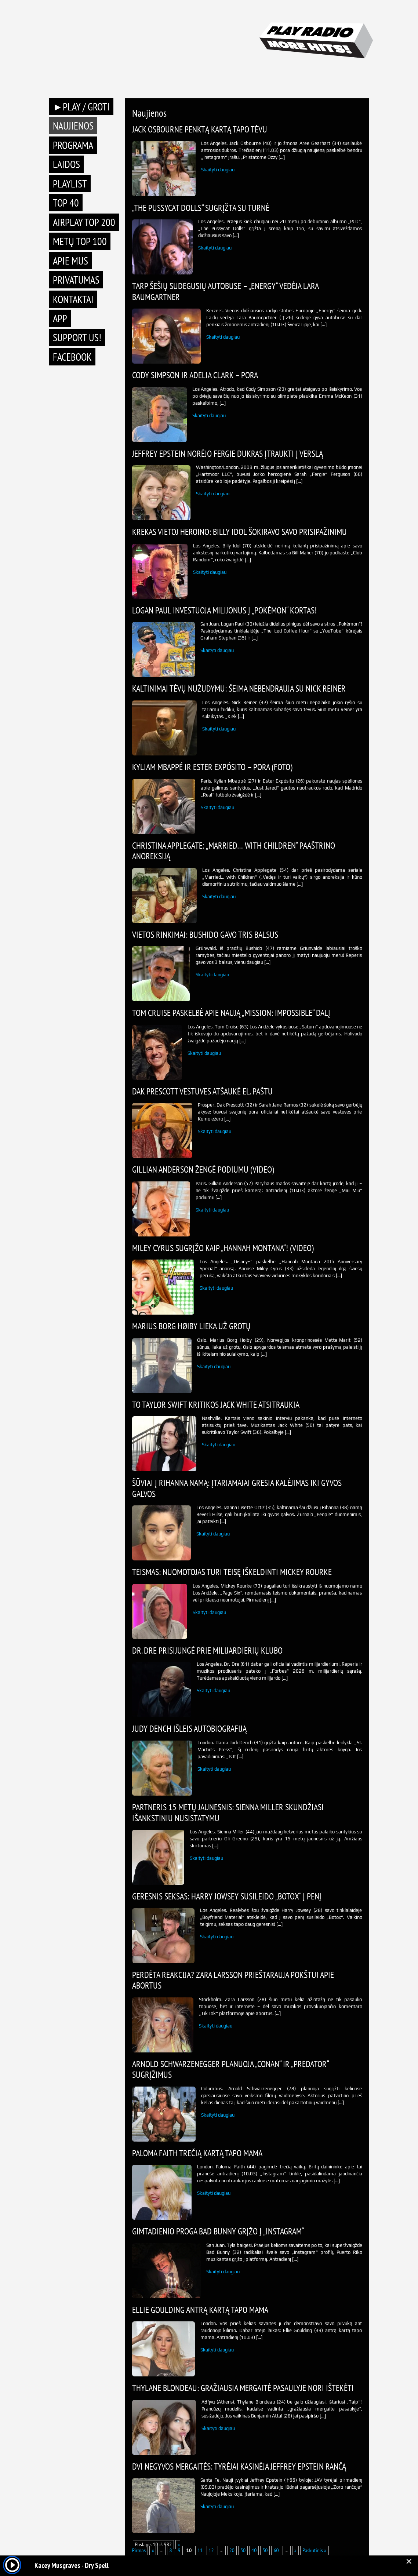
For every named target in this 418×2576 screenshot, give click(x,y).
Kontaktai (73, 299)
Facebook (72, 357)
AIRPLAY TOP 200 (84, 222)
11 (200, 2550)
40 (254, 2550)
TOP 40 (66, 202)
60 (276, 2550)
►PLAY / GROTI (81, 106)
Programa (73, 145)
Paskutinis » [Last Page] (314, 2550)
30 (243, 2550)
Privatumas (76, 280)
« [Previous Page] (153, 2550)
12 (211, 2550)
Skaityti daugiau (218, 169)
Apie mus (70, 260)
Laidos (66, 164)
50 (265, 2550)
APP (60, 318)
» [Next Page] (295, 2550)
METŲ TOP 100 (80, 241)
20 (232, 2550)
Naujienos (73, 125)
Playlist (70, 183)
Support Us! (77, 337)
